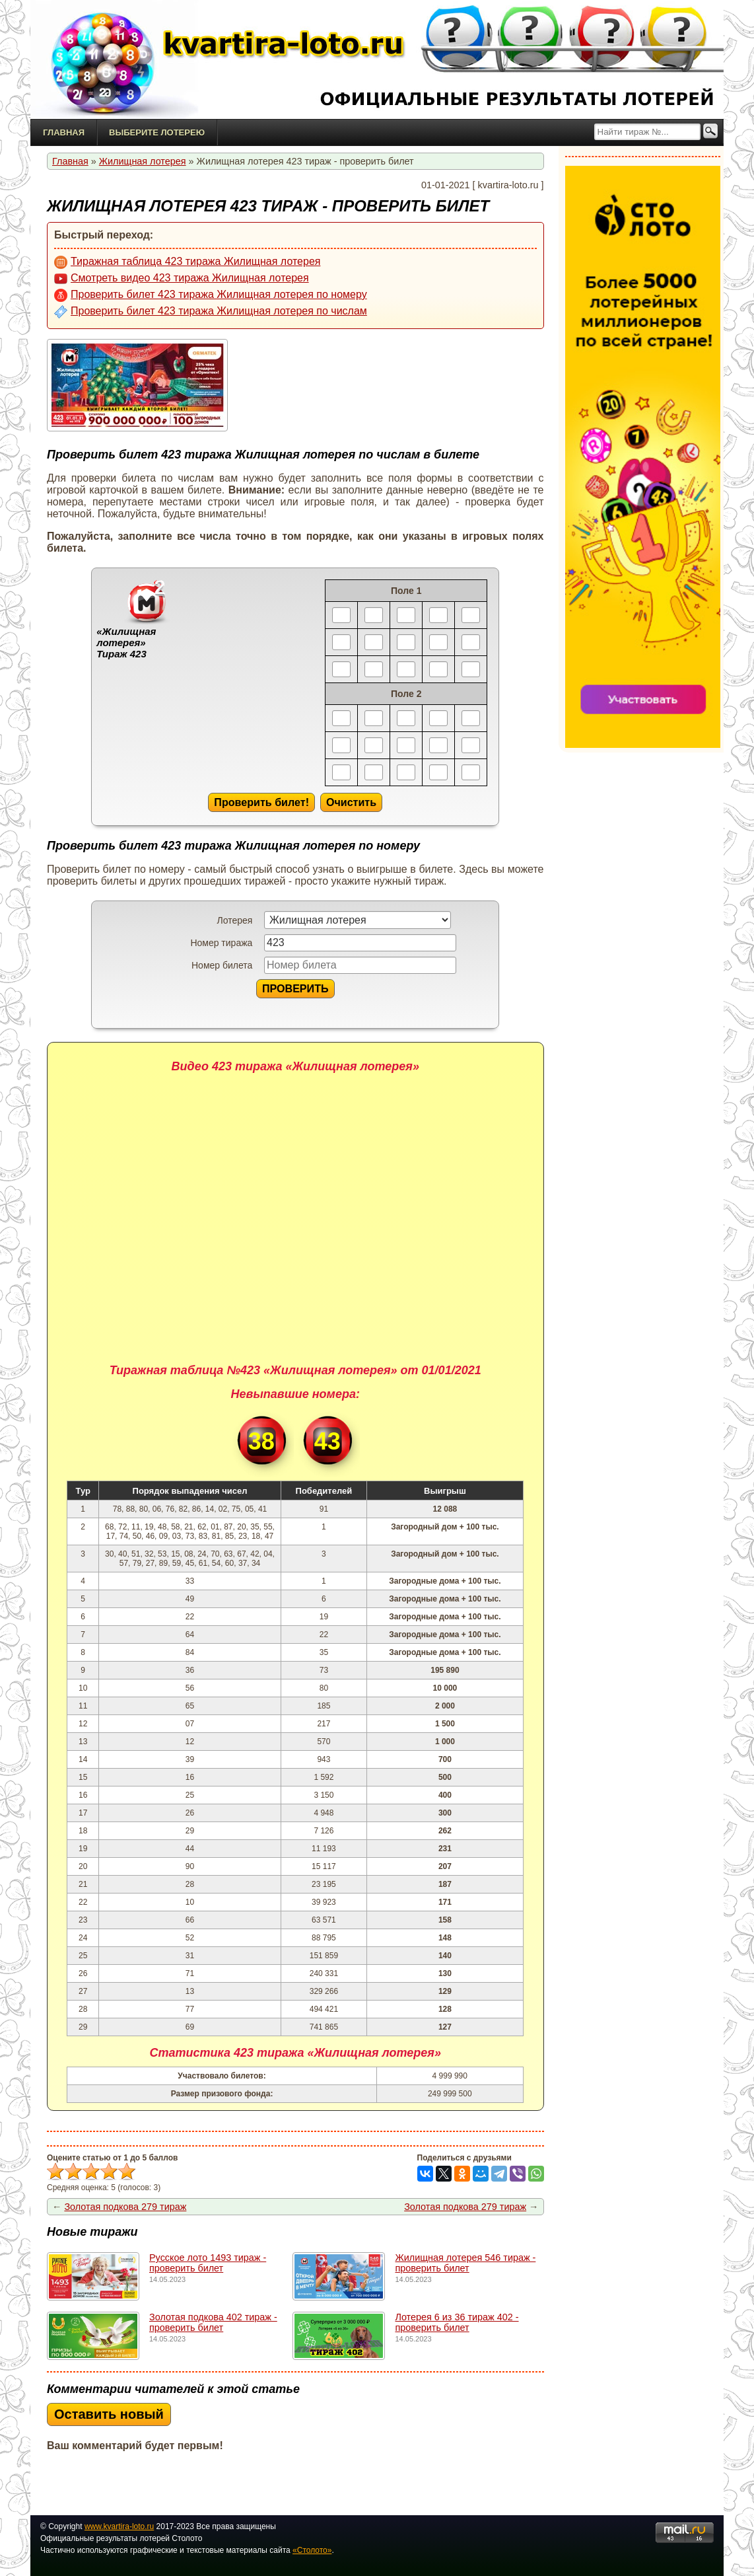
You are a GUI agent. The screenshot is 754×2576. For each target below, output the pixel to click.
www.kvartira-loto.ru (119, 2526)
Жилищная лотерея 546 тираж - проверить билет (465, 2262)
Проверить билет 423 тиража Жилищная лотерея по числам (210, 311)
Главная (64, 132)
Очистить (351, 802)
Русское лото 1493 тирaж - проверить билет (207, 2262)
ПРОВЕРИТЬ (295, 988)
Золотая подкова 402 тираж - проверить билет (213, 2322)
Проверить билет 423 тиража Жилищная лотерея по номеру (210, 295)
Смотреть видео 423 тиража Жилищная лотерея (181, 278)
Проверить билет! (261, 802)
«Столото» (311, 2550)
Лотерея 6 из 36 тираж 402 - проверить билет (456, 2322)
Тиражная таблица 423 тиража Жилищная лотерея (187, 262)
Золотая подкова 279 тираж (125, 2206)
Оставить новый (109, 2414)
